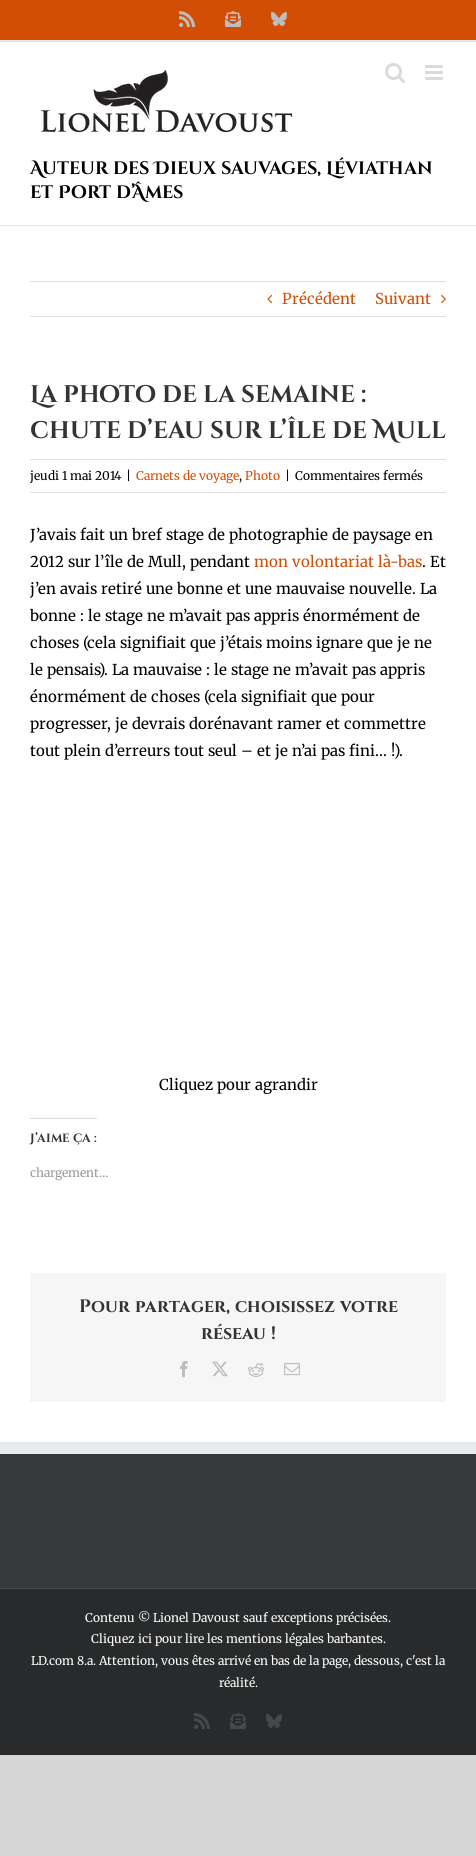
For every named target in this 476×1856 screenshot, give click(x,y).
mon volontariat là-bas (338, 561)
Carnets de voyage (187, 475)
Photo (262, 475)
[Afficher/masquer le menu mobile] (435, 72)
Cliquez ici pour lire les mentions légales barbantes (237, 1638)
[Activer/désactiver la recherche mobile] (395, 72)
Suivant (403, 298)
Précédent (319, 298)
